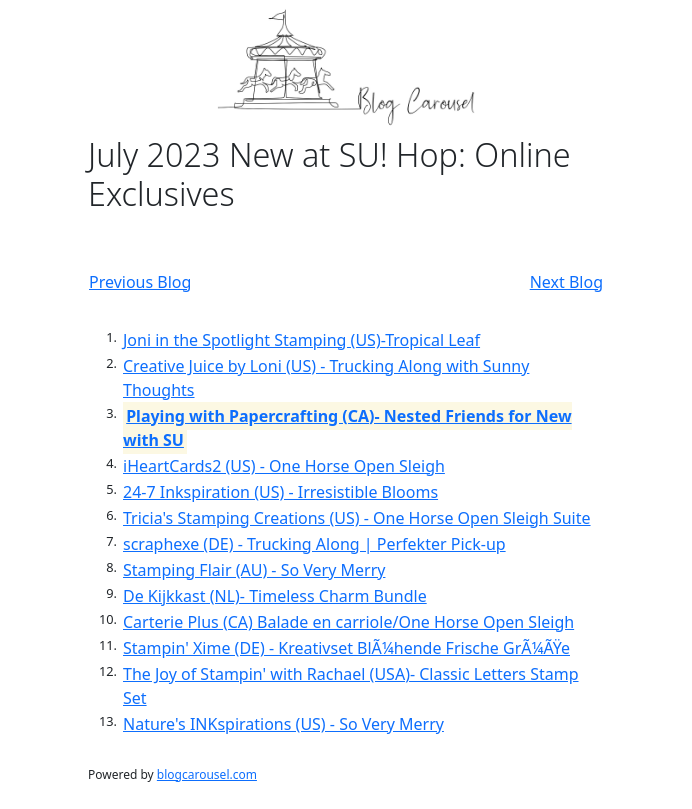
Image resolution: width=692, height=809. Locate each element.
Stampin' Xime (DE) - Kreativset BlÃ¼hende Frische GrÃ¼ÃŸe (346, 648)
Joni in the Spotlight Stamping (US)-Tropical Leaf (301, 340)
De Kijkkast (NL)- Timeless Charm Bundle (275, 596)
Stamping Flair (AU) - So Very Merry (254, 570)
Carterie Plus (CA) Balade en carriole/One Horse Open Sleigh (348, 622)
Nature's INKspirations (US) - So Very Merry (283, 724)
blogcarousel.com (207, 774)
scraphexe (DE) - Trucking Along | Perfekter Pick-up (314, 544)
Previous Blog (140, 282)
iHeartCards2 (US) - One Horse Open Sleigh (284, 466)
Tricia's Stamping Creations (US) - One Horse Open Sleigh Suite (357, 518)
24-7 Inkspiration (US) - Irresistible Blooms (280, 492)
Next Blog (566, 282)
